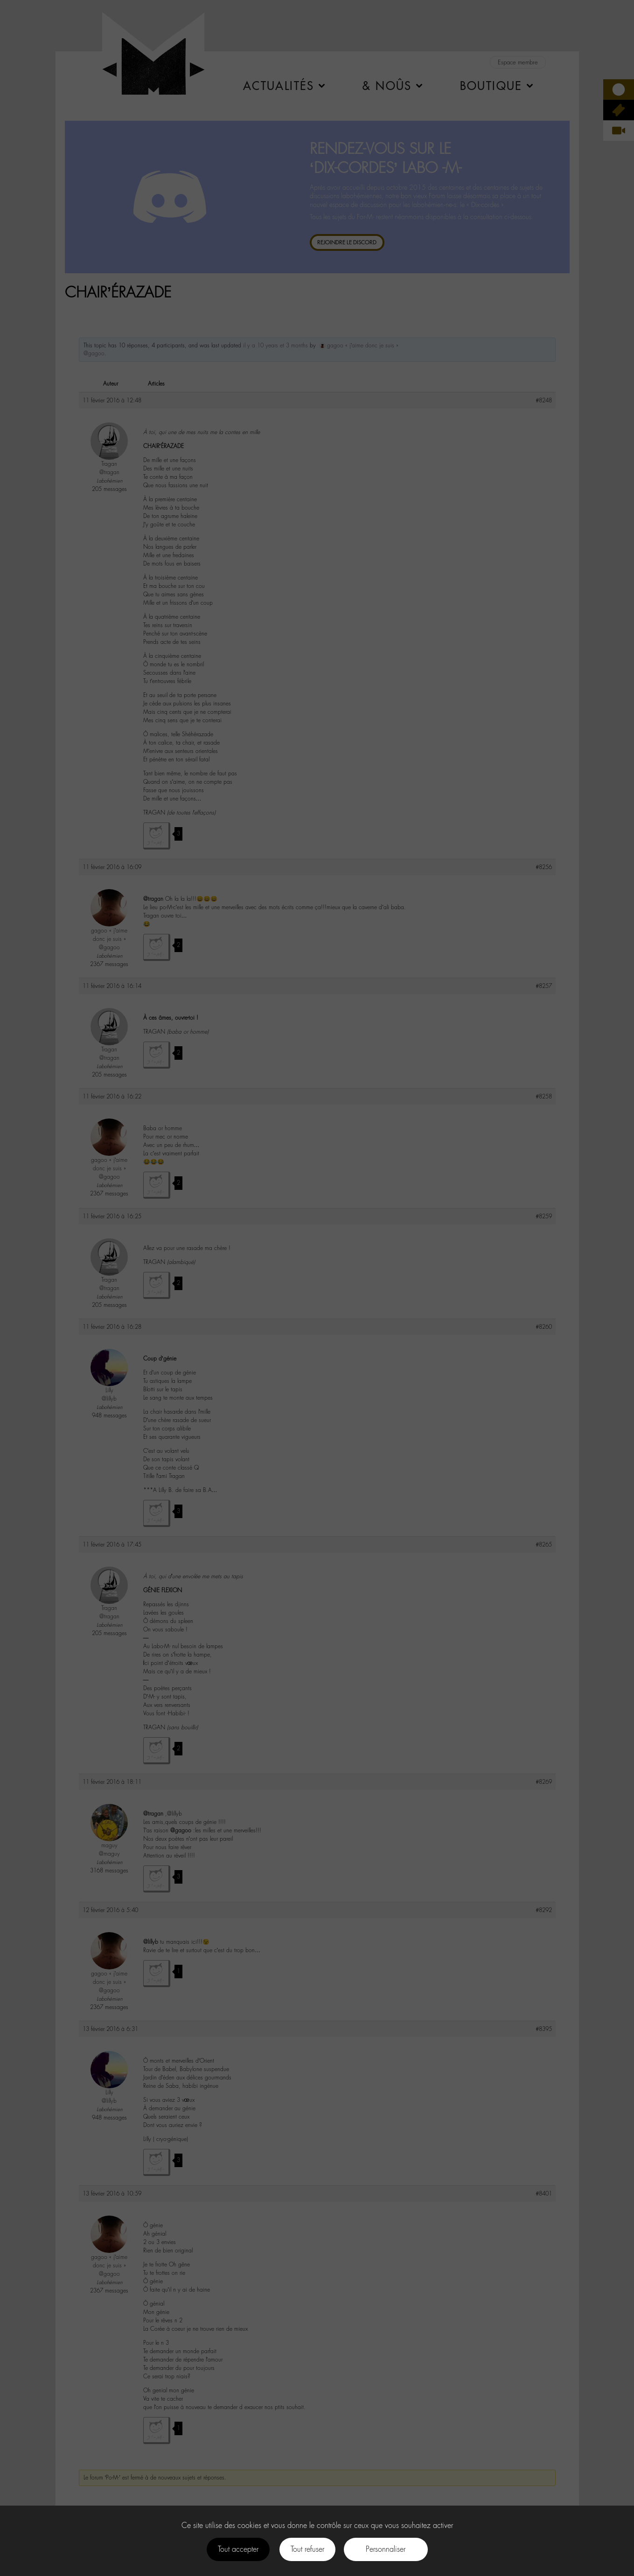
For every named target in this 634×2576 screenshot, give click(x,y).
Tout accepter (238, 2549)
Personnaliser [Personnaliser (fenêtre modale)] (385, 2549)
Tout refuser (307, 2549)
